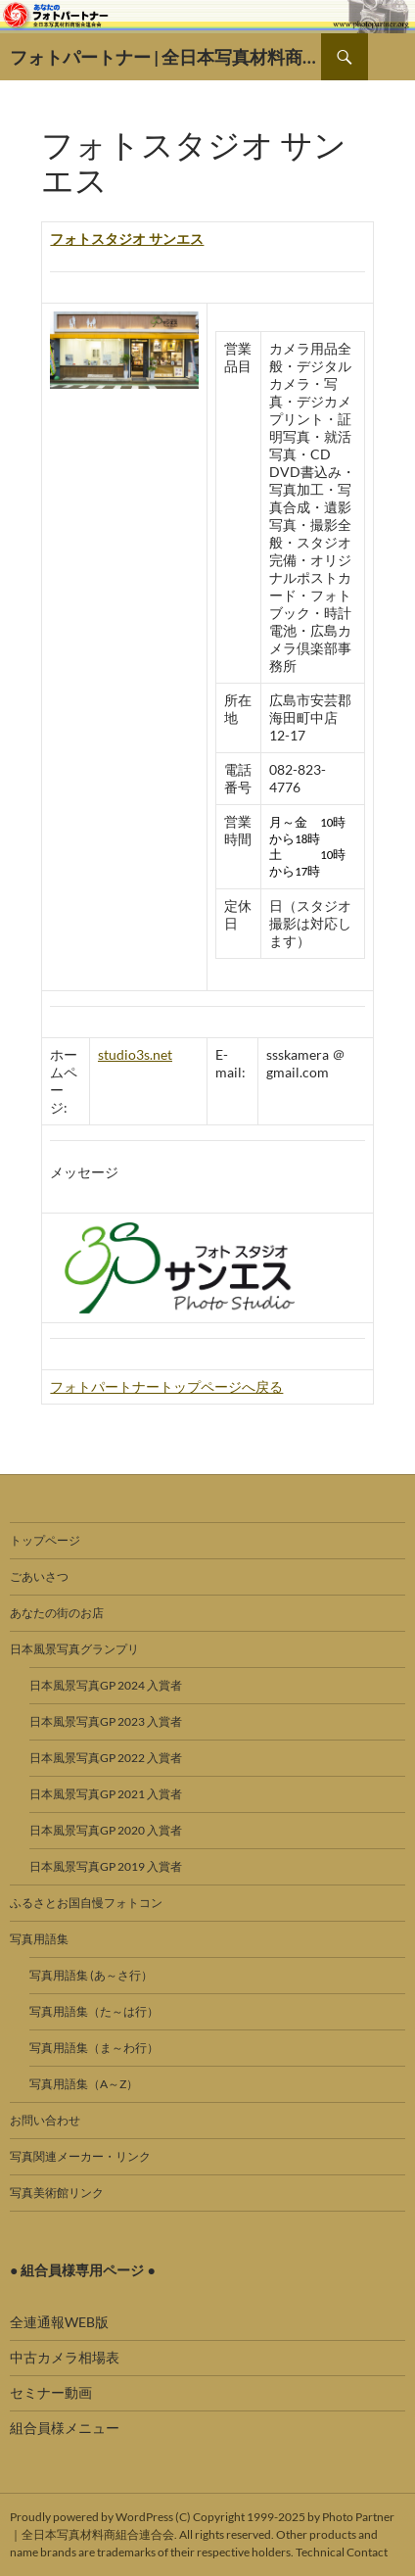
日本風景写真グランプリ (74, 1649)
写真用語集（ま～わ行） (94, 2047)
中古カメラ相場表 (64, 2357)
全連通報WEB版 (59, 2322)
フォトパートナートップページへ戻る (166, 1386)
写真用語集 (39, 1939)
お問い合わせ (45, 2120)
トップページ (45, 1540)
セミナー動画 (51, 2392)
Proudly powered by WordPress (91, 2516)
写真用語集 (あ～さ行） (91, 1975)
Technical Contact (342, 2552)
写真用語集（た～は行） (94, 2011)
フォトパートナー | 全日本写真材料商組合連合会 (165, 57)
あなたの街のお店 (57, 1612)
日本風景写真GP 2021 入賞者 (105, 1794)
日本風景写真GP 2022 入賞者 (105, 1757)
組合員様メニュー (64, 2427)
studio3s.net (135, 1054)
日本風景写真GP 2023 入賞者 (105, 1721)
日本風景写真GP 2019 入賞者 (105, 1866)
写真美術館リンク (57, 2192)
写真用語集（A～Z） (83, 2083)
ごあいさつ (39, 1576)
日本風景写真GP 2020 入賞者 (105, 1830)
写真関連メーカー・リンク (80, 2156)
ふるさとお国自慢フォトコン (86, 1902)
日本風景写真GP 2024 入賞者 (105, 1685)
